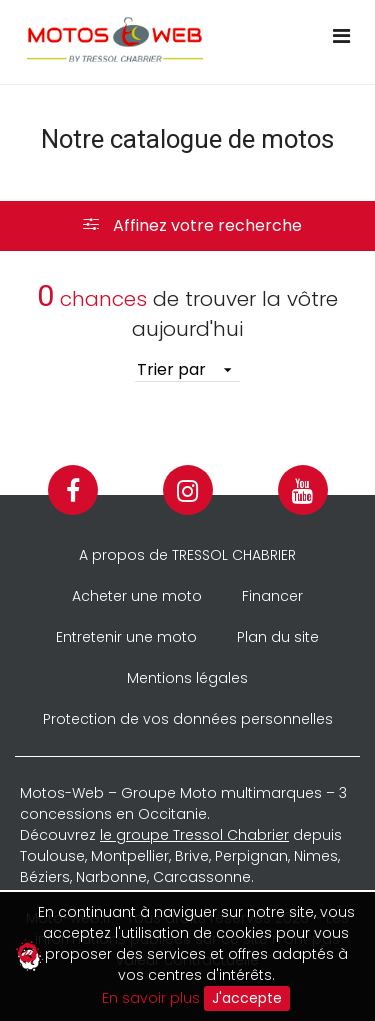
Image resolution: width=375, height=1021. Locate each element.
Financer (272, 596)
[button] (187, 226)
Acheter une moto (137, 596)
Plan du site (278, 637)
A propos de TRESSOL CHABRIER (187, 555)
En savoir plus (151, 997)
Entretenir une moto (126, 637)
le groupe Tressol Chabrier (194, 835)
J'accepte (247, 998)
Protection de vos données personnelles (188, 719)
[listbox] (187, 370)
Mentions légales (187, 678)
